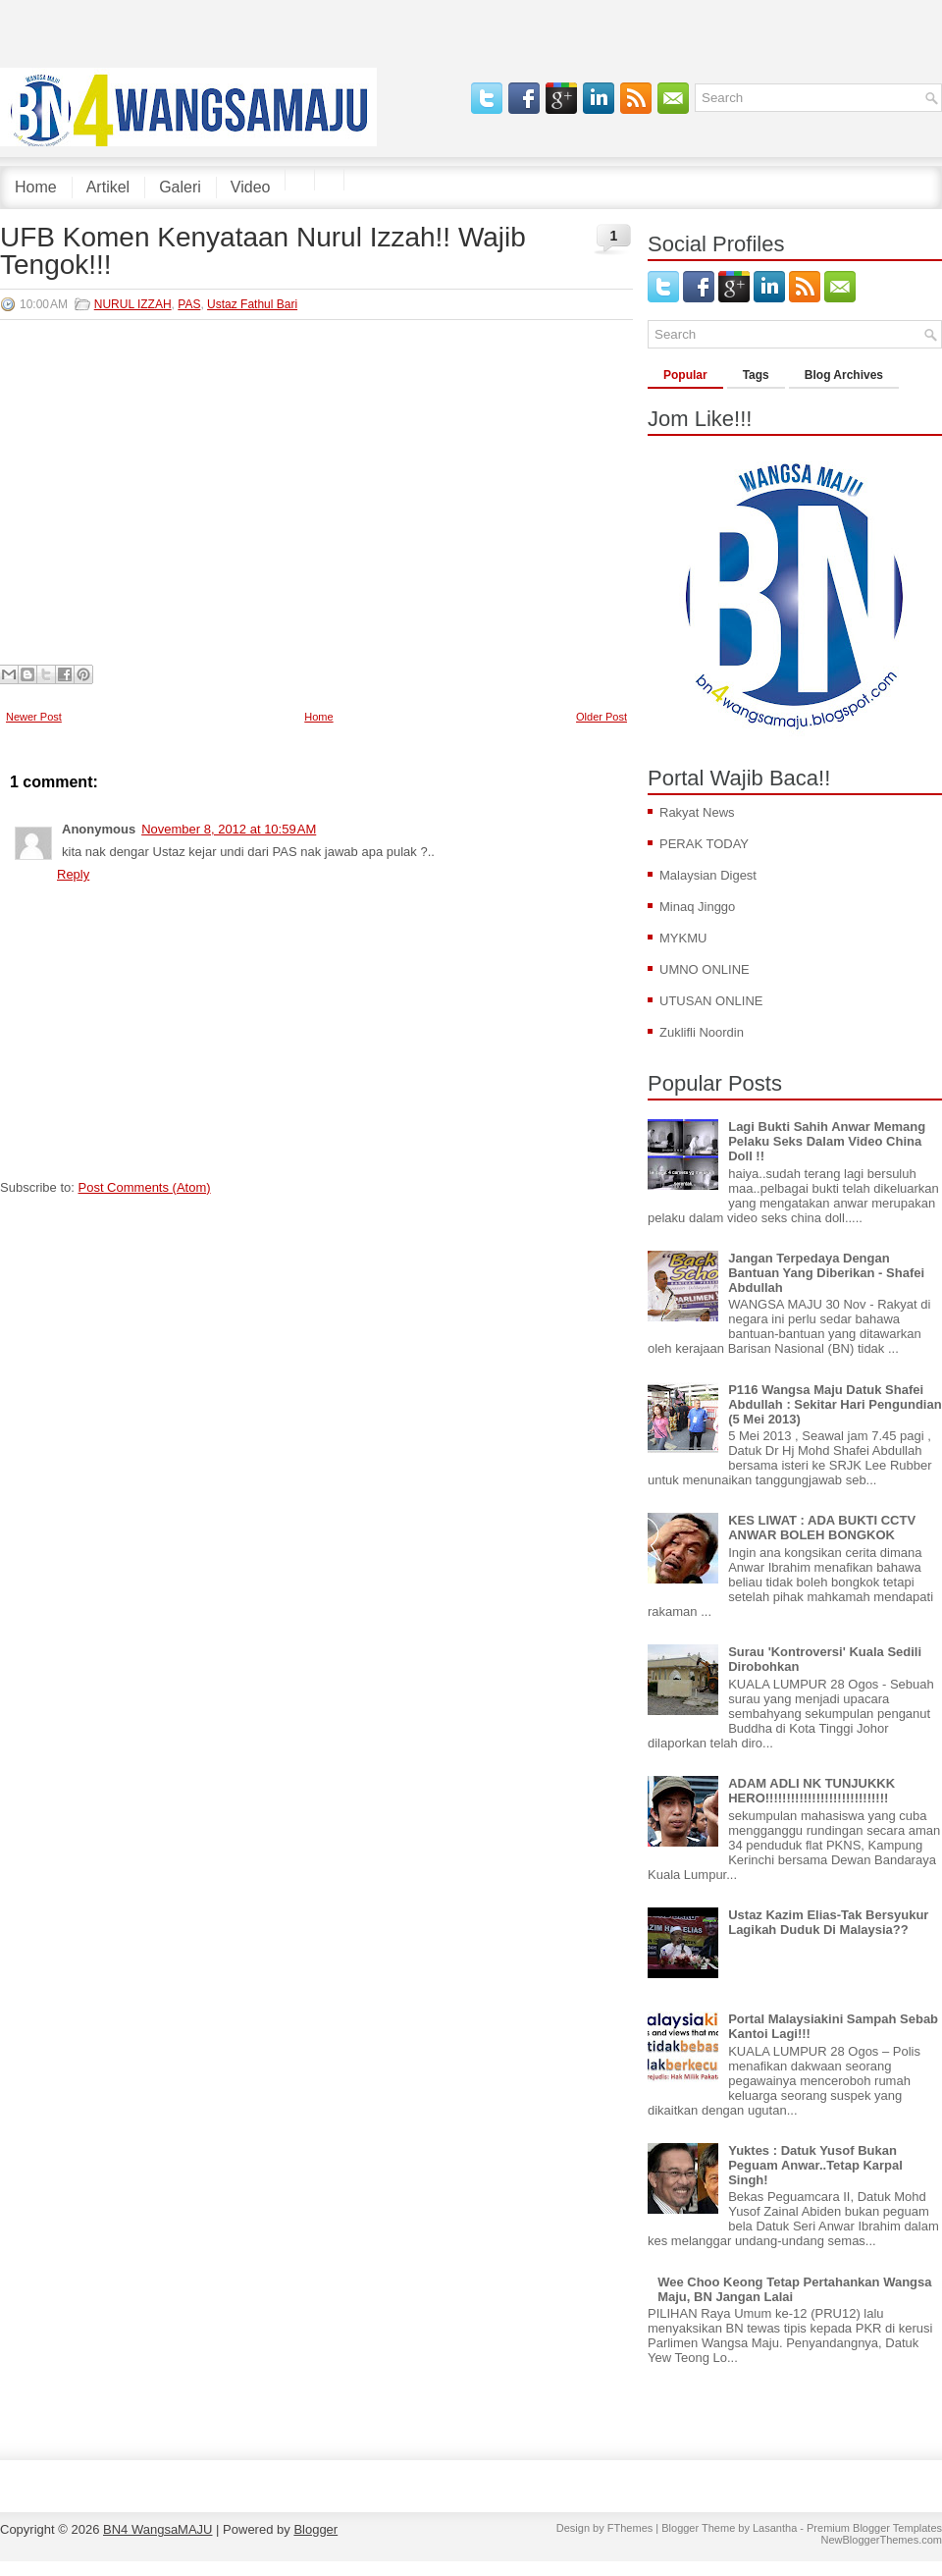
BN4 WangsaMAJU (158, 2529)
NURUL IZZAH (133, 304)
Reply (73, 874)
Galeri (180, 187)
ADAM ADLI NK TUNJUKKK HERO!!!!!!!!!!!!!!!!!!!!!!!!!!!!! (811, 1790)
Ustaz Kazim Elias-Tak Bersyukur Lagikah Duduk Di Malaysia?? (828, 1922)
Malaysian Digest (708, 875)
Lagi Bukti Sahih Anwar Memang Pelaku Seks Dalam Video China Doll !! (826, 1141)
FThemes (630, 2528)
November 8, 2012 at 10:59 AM (228, 829)
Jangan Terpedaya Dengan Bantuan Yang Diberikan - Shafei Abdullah (826, 1273)
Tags (756, 375)
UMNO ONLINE (704, 969)
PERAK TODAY (704, 843)
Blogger (315, 2529)
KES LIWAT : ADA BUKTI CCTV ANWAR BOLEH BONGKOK (822, 1527)
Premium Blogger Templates (874, 2528)
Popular (685, 375)
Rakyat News (697, 812)
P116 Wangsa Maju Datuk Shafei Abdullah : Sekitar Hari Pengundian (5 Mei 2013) (834, 1404)
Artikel (108, 187)
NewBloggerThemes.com (882, 2540)
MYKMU (682, 938)
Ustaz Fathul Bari (252, 304)
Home (36, 187)
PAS (189, 304)
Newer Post (34, 717)
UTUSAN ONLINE (710, 1000)
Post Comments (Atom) (144, 1187)
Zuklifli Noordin (701, 1032)
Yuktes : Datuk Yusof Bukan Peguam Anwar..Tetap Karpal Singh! (815, 2165)
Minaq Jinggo (697, 906)
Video (251, 187)
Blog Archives (844, 375)
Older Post (601, 717)
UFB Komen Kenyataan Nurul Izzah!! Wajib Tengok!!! (263, 251)
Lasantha (775, 2528)
